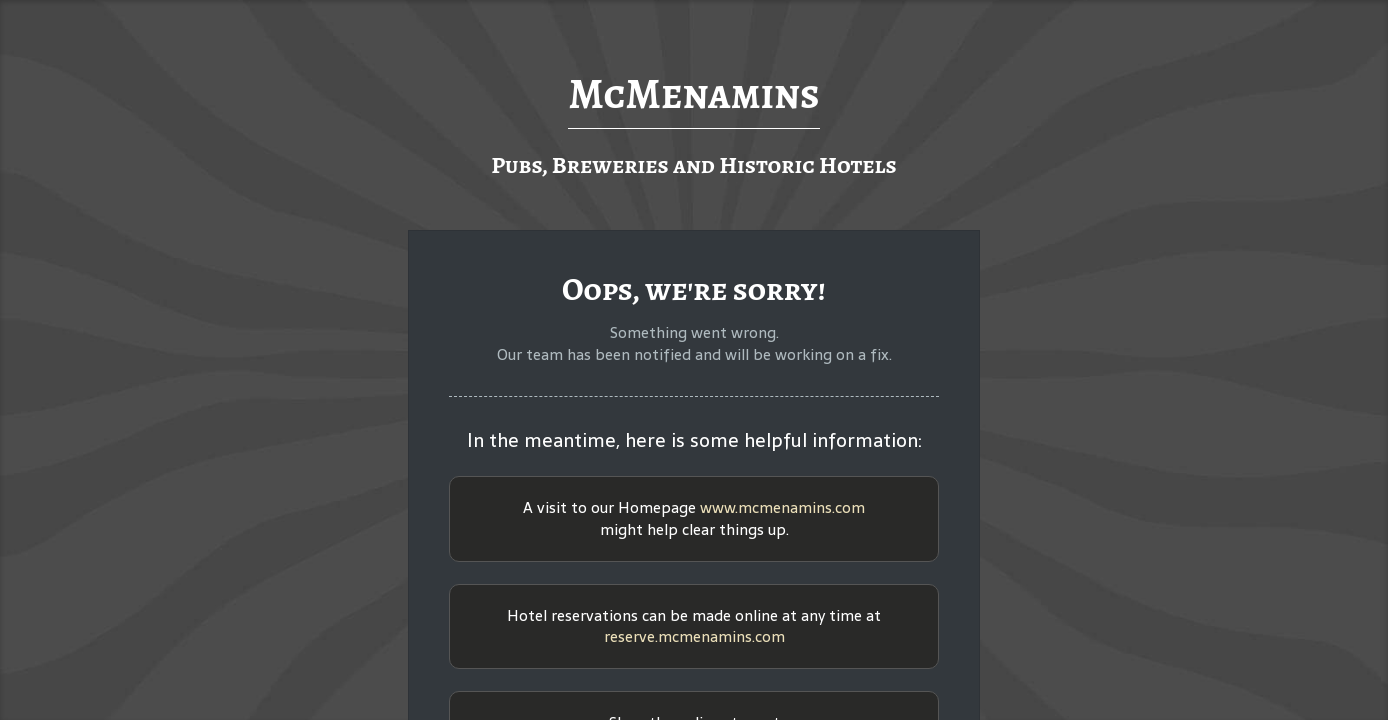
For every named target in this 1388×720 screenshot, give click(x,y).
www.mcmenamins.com (782, 507)
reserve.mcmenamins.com (694, 636)
